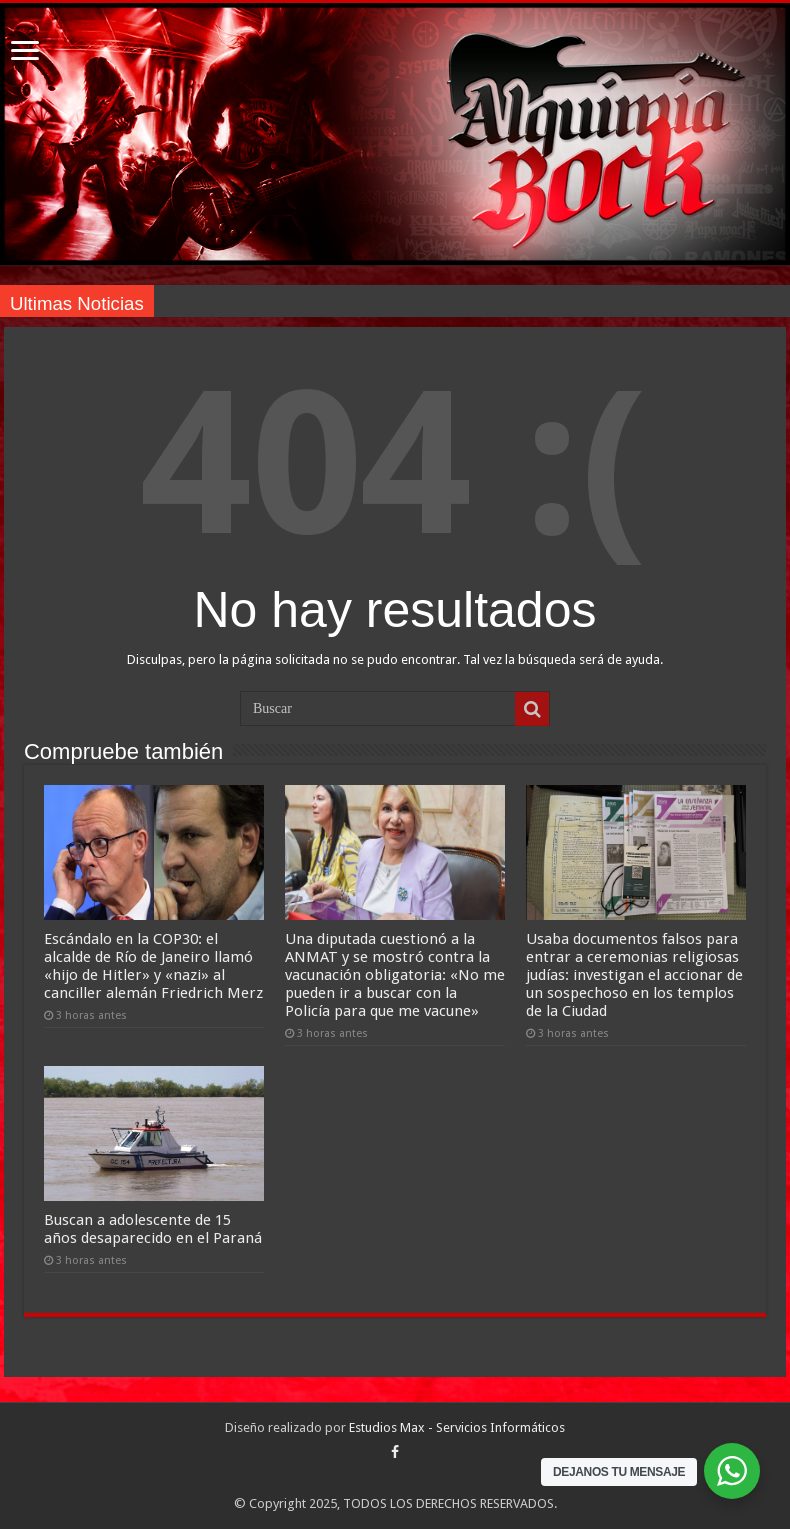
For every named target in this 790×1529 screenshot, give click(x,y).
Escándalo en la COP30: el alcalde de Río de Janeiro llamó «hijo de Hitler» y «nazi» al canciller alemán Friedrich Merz (153, 966)
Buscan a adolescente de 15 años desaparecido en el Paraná (153, 1229)
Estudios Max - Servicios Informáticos (457, 1427)
